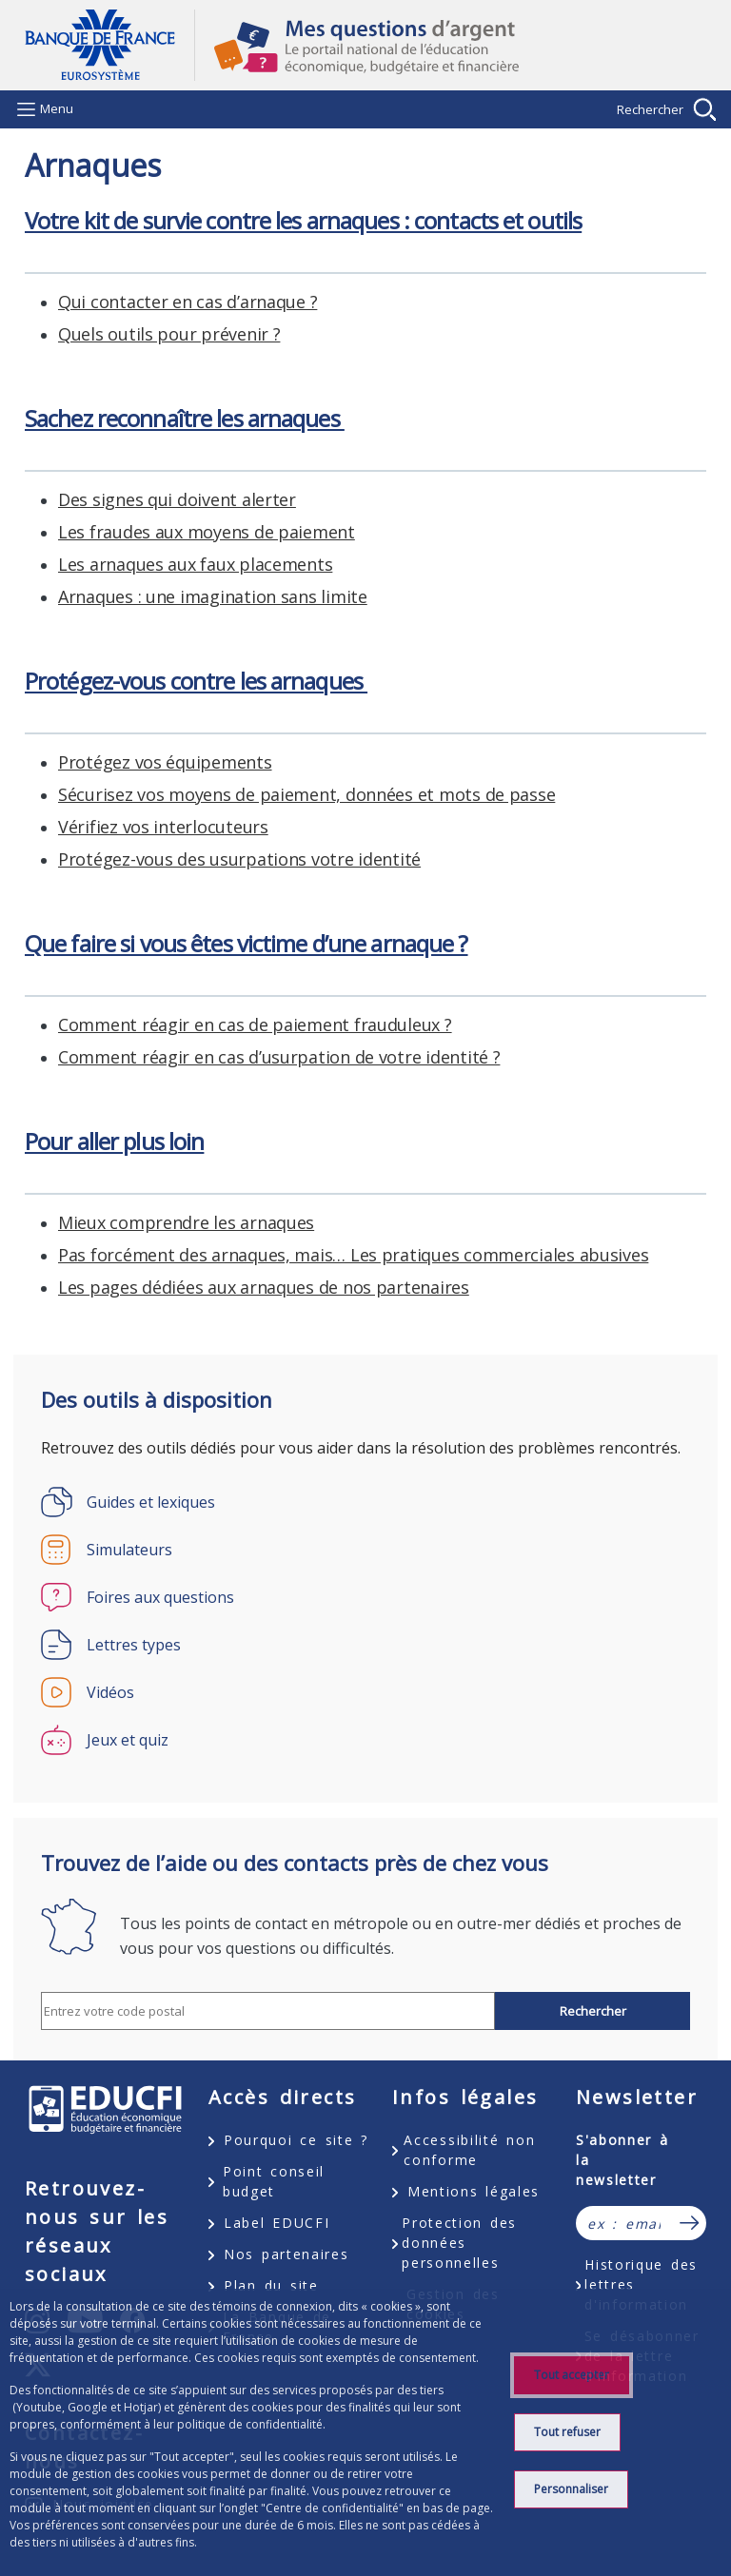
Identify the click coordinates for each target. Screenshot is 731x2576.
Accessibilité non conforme (469, 2150)
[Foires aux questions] (365, 1597)
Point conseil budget (274, 2181)
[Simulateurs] (365, 1549)
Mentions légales (473, 2191)
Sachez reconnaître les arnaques (185, 418)
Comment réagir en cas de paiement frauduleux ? (255, 1024)
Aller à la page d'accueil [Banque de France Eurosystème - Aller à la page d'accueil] (109, 45)
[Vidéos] (365, 1692)
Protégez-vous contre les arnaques (196, 680)
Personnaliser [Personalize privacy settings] (571, 2489)
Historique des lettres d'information (641, 2284)
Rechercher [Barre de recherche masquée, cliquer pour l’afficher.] (650, 109)
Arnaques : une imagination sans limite (212, 596)
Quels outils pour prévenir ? (169, 333)
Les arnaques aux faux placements (195, 564)
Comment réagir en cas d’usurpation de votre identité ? (279, 1056)
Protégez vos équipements (165, 762)
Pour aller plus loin (114, 1141)
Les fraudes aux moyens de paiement (206, 531)
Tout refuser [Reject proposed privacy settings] (567, 2432)
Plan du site (271, 2285)
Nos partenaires (286, 2254)
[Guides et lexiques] (365, 1502)
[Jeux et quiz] (365, 1740)
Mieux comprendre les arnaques (186, 1222)
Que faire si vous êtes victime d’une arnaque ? (246, 943)
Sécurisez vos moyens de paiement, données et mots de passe (306, 794)
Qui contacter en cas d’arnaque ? (187, 301)
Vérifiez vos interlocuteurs (163, 826)
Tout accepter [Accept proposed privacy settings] (571, 2375)
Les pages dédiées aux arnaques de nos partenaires (263, 1287)
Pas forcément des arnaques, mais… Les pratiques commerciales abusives (353, 1254)
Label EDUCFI (276, 2223)
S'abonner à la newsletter (622, 2160)
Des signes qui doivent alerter (177, 499)
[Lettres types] (365, 1645)
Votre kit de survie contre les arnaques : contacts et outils (303, 220)
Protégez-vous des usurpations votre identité (239, 859)
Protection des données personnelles (459, 2243)
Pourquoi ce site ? (296, 2140)
